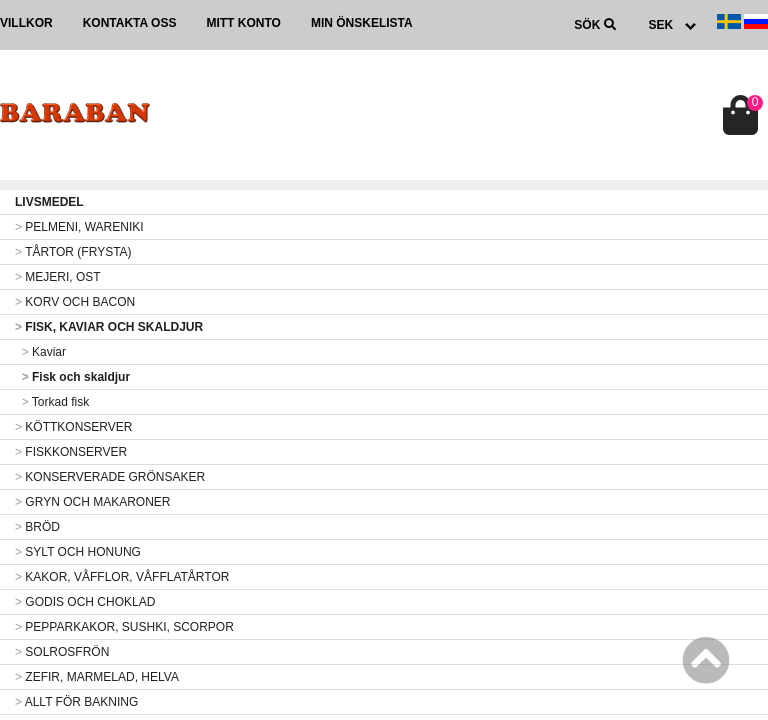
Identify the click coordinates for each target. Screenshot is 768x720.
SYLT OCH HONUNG (78, 552)
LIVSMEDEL (49, 202)
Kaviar (40, 352)
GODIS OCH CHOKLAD (85, 602)
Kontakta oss (130, 23)
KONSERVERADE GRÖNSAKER (110, 477)
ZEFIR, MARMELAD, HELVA (97, 677)
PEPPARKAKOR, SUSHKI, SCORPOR (124, 627)
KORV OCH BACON (75, 302)
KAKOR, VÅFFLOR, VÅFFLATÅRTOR (122, 577)
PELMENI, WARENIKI (79, 227)
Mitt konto (243, 23)
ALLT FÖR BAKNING (76, 702)
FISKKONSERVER (71, 452)
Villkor (26, 23)
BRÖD (37, 527)
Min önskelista (362, 23)
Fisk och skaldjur (72, 377)
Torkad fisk (52, 402)
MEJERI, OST (58, 277)
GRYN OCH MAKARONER (92, 502)
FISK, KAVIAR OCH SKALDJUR (109, 327)
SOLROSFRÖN (62, 652)
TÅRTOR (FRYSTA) (73, 252)
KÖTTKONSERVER (73, 427)
